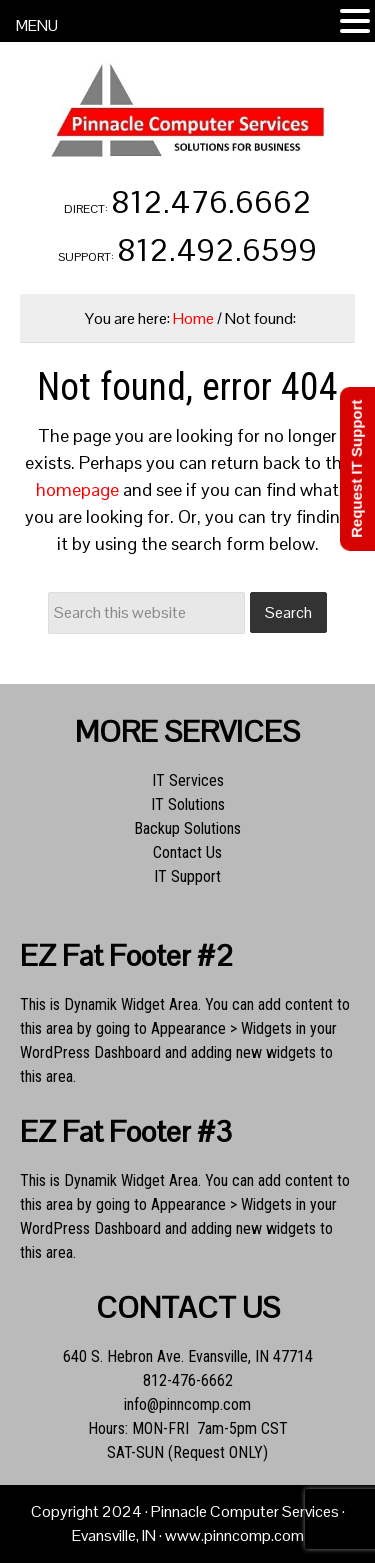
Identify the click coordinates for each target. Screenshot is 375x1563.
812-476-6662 (188, 1380)
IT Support (187, 876)
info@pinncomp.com (187, 1404)
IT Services (188, 780)
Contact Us (187, 852)
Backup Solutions (187, 828)
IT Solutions (188, 804)
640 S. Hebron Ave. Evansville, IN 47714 (188, 1356)
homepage (77, 489)
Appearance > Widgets (221, 1028)
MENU (37, 25)
